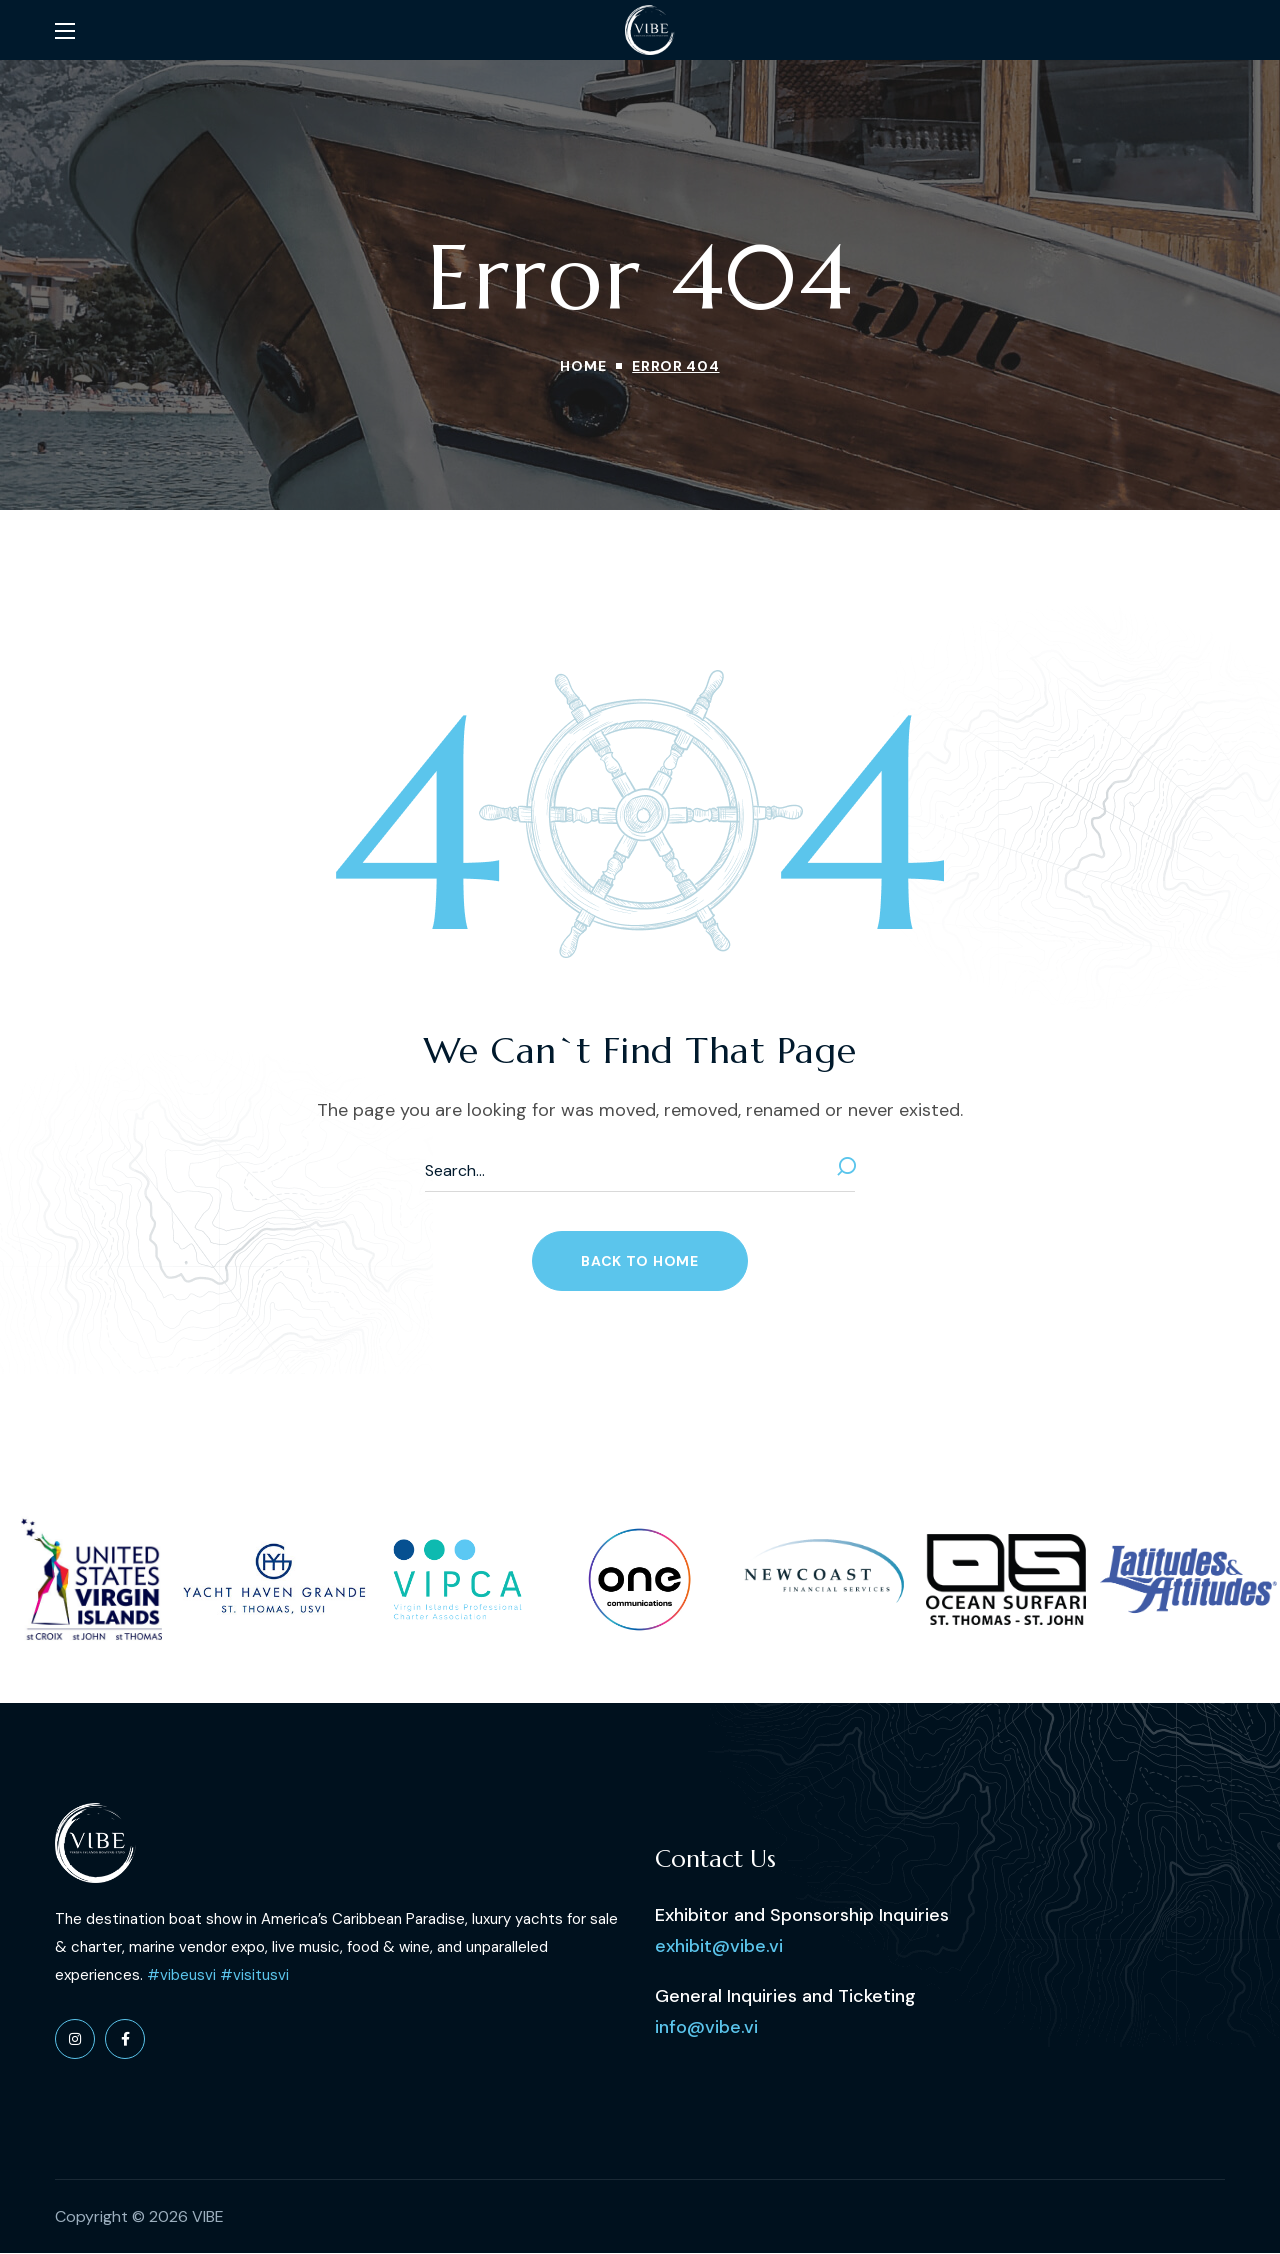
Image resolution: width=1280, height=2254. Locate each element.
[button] (639, 1261)
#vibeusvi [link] (181, 1975)
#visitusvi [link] (254, 1975)
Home (583, 366)
